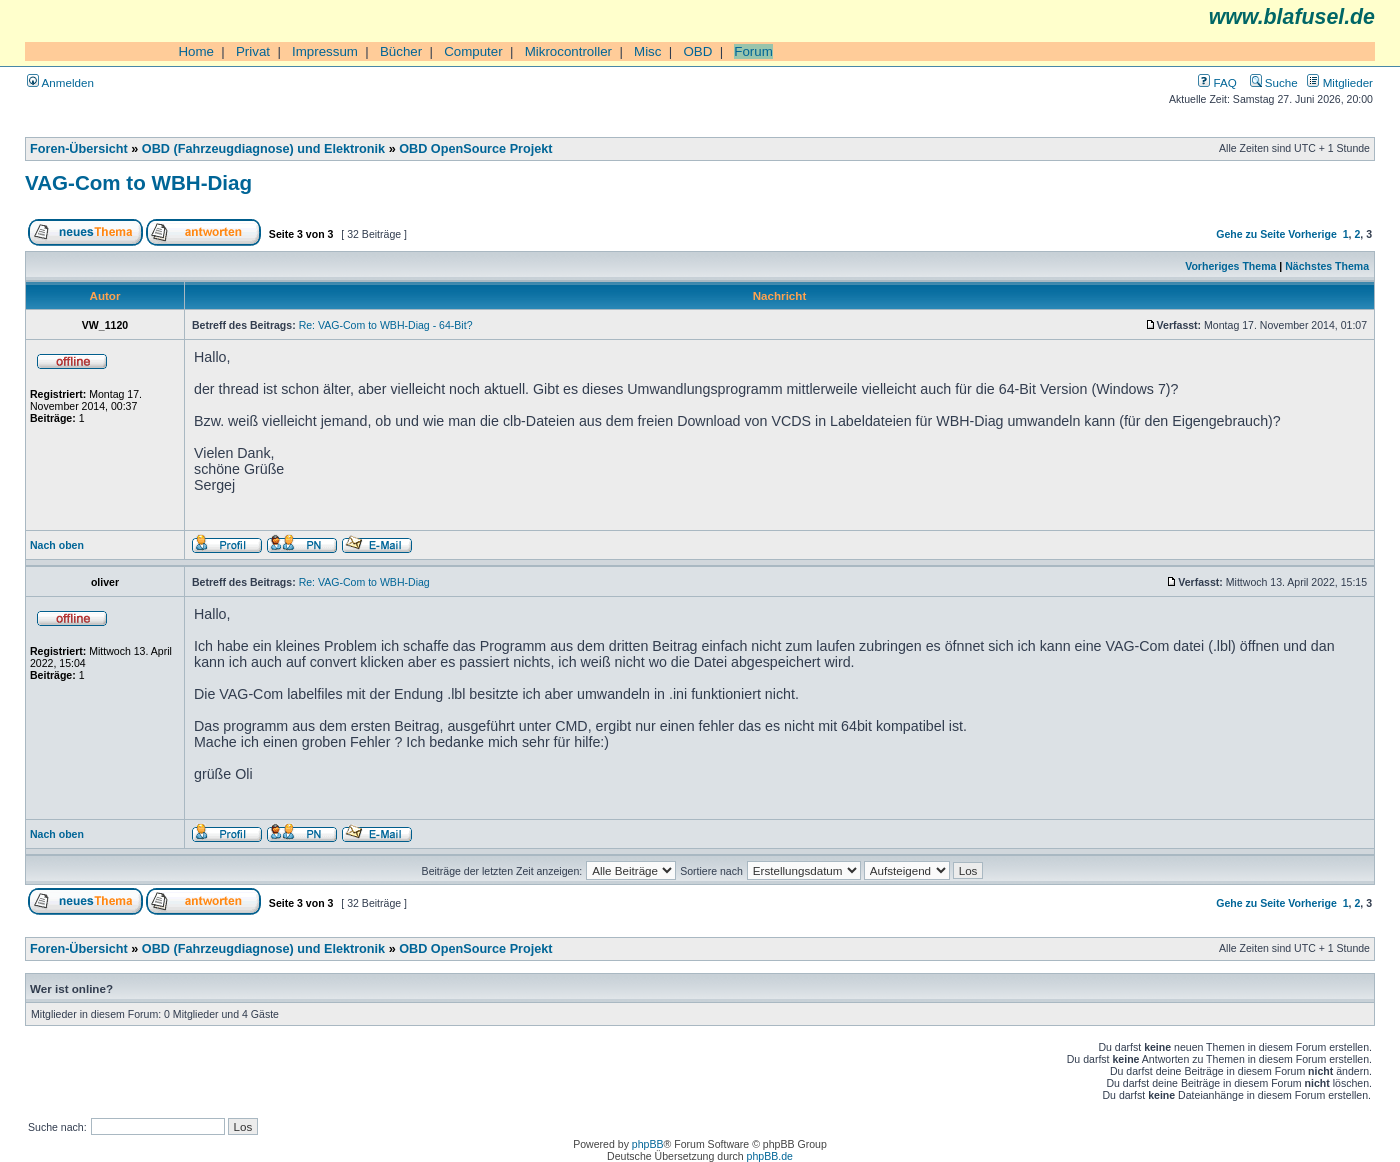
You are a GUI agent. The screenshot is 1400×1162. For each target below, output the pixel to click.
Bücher (401, 51)
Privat (253, 51)
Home (196, 51)
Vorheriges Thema (1230, 266)
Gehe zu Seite (1250, 234)
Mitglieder (1340, 82)
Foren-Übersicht (79, 149)
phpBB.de (770, 1156)
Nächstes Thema (1327, 266)
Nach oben (57, 545)
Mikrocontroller (568, 51)
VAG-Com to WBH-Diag (138, 182)
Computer (473, 51)
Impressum (325, 51)
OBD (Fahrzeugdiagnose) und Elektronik (263, 149)
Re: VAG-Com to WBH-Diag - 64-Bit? (386, 325)
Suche (1274, 82)
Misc (647, 51)
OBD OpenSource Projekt (475, 149)
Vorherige (1312, 234)
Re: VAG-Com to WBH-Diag (364, 582)
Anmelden (60, 82)
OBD (697, 51)
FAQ (1217, 82)
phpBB (648, 1144)
